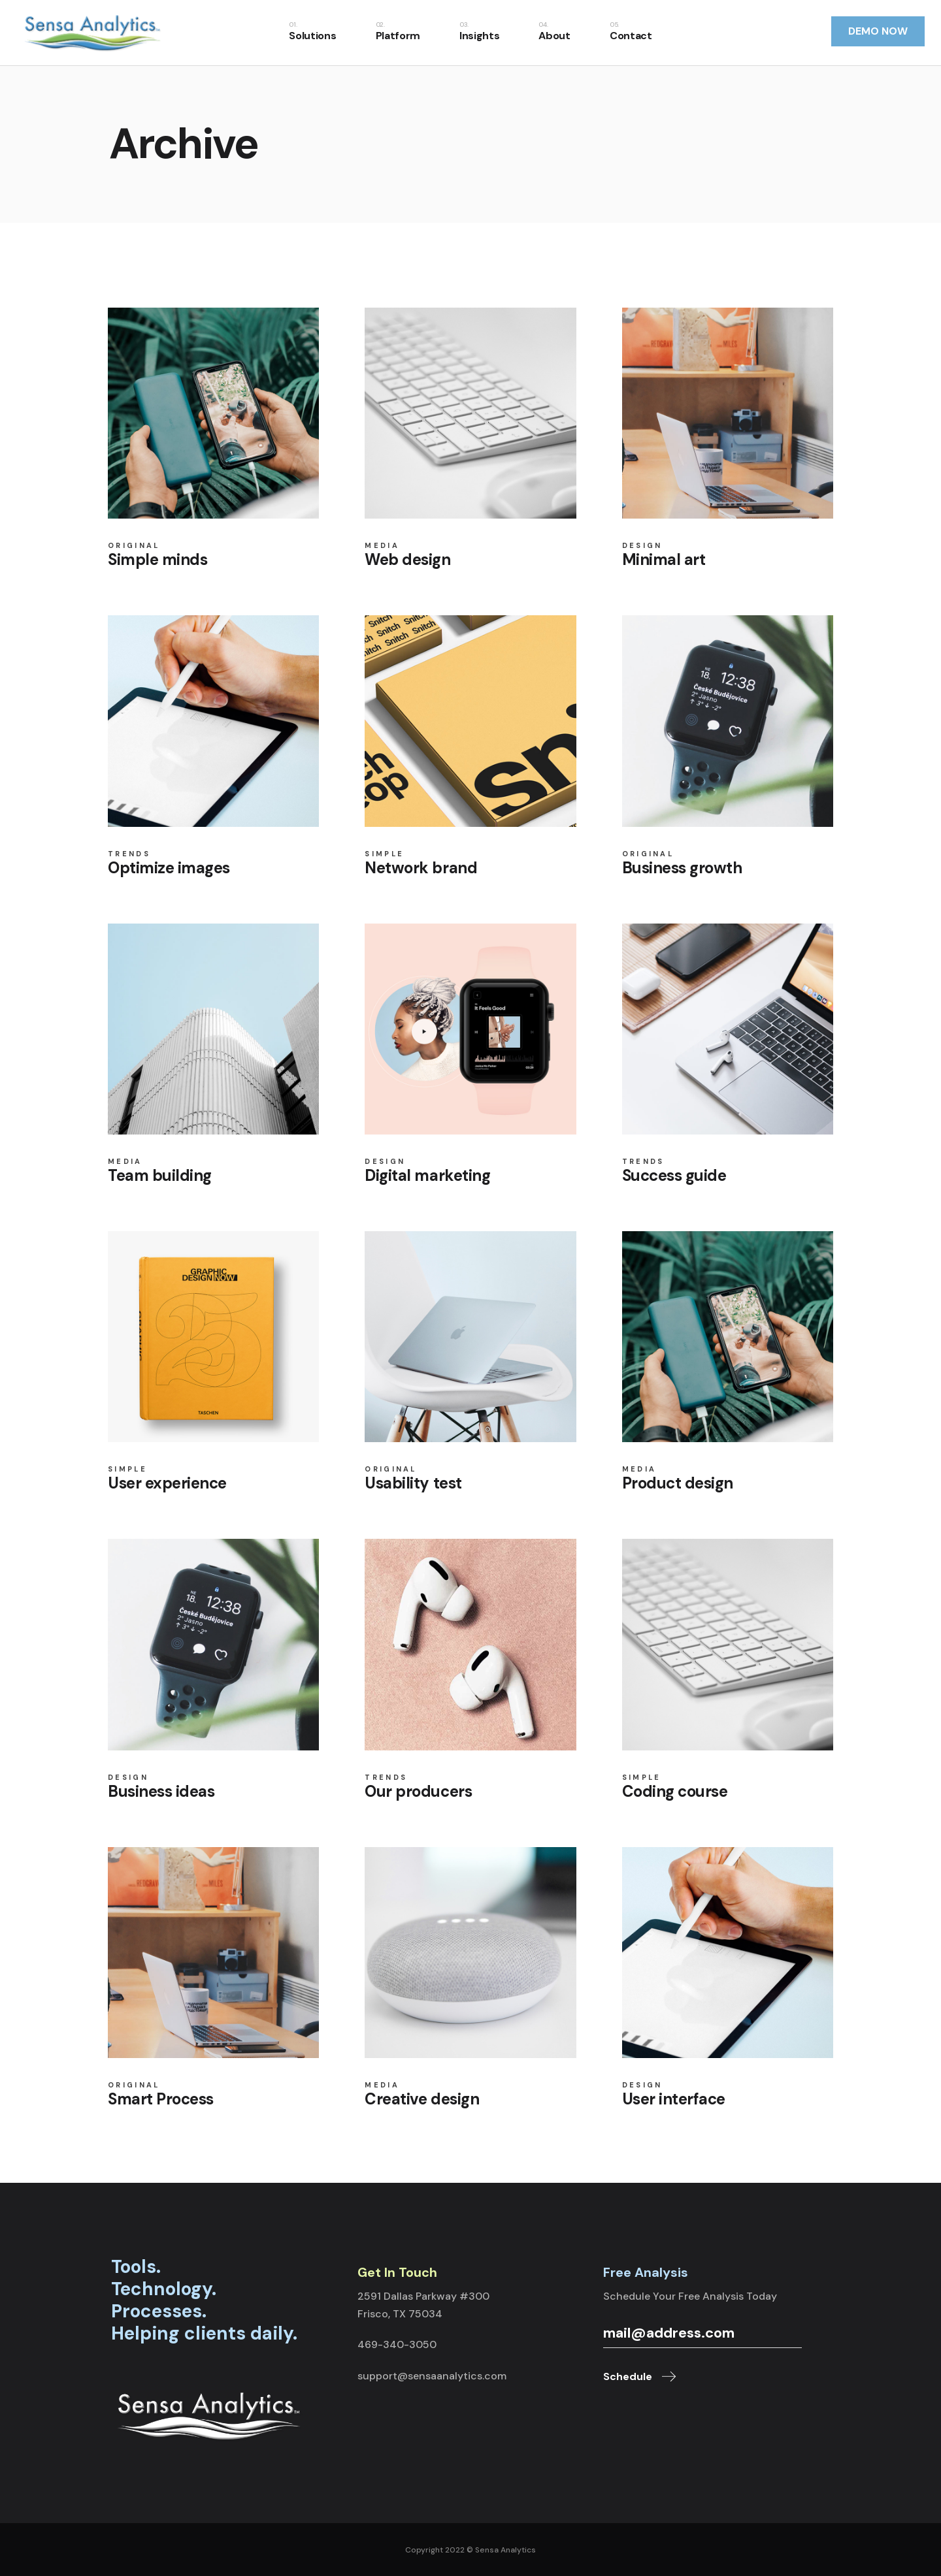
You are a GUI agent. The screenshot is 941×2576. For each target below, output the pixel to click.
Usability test (413, 1483)
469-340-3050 (397, 2344)
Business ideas (161, 1791)
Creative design (422, 2099)
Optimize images (169, 868)
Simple (384, 854)
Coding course (675, 1791)
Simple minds (157, 559)
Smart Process (161, 2099)
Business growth (682, 868)
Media (382, 545)
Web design (407, 559)
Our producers (418, 1791)
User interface (673, 2099)
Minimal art (664, 559)
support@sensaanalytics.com (431, 2376)
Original (133, 545)
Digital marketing (427, 1175)
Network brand (421, 868)
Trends (129, 854)
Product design (677, 1483)
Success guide (674, 1175)
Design (642, 545)
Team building (160, 1175)
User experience (167, 1483)
